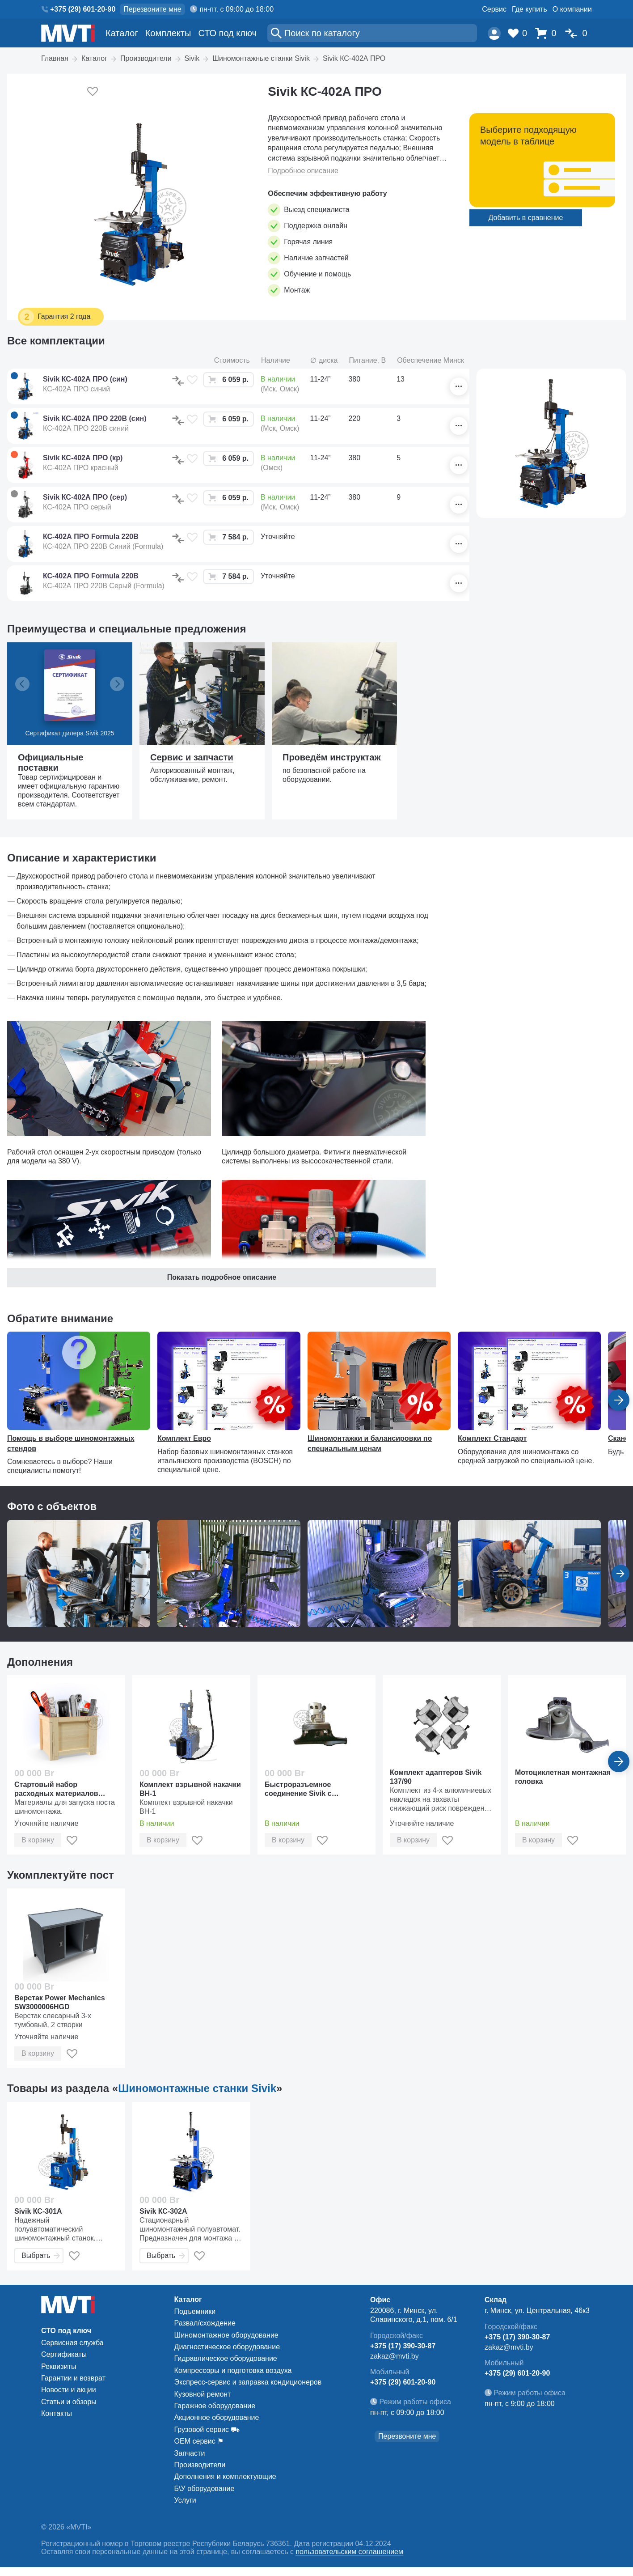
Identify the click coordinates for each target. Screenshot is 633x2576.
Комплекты (168, 33)
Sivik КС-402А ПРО (354, 58)
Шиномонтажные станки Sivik (261, 58)
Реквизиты (58, 2366)
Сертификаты (64, 2354)
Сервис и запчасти (191, 757)
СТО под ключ (227, 33)
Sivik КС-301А (38, 2211)
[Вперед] (618, 1761)
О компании (572, 9)
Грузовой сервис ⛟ (207, 2429)
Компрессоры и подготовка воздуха (233, 2370)
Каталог (122, 33)
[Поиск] (372, 33)
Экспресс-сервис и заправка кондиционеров (248, 2382)
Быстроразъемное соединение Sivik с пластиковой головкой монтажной (305, 1789)
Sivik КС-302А (163, 2211)
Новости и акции (68, 2390)
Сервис (494, 9)
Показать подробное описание (221, 1277)
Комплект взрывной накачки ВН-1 (190, 1789)
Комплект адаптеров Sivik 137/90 (436, 1777)
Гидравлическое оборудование (225, 2358)
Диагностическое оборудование (227, 2347)
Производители (146, 58)
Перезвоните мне (152, 9)
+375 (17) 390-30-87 (402, 2346)
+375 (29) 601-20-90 (82, 9)
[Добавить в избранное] (92, 92)
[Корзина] (548, 33)
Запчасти (189, 2453)
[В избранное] (192, 380)
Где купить (529, 9)
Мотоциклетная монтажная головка (563, 1777)
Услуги (185, 2500)
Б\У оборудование (204, 2488)
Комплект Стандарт (492, 1438)
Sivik (192, 58)
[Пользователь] (494, 33)
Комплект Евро (184, 1438)
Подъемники (195, 2311)
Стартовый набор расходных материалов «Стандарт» (56, 1789)
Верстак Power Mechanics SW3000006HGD (59, 2002)
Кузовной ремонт (202, 2394)
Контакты (56, 2413)
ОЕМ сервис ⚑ (199, 2441)
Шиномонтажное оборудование (226, 2335)
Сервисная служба (72, 2343)
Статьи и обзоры (69, 2402)
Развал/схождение (205, 2323)
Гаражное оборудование (215, 2406)
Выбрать (40, 2255)
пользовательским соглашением (349, 2551)
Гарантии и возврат (73, 2378)
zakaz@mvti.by (394, 2356)
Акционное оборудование (216, 2417)
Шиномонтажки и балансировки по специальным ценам (370, 1443)
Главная (54, 58)
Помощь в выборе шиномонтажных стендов (71, 1443)
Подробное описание (303, 170)
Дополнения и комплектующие (225, 2476)
